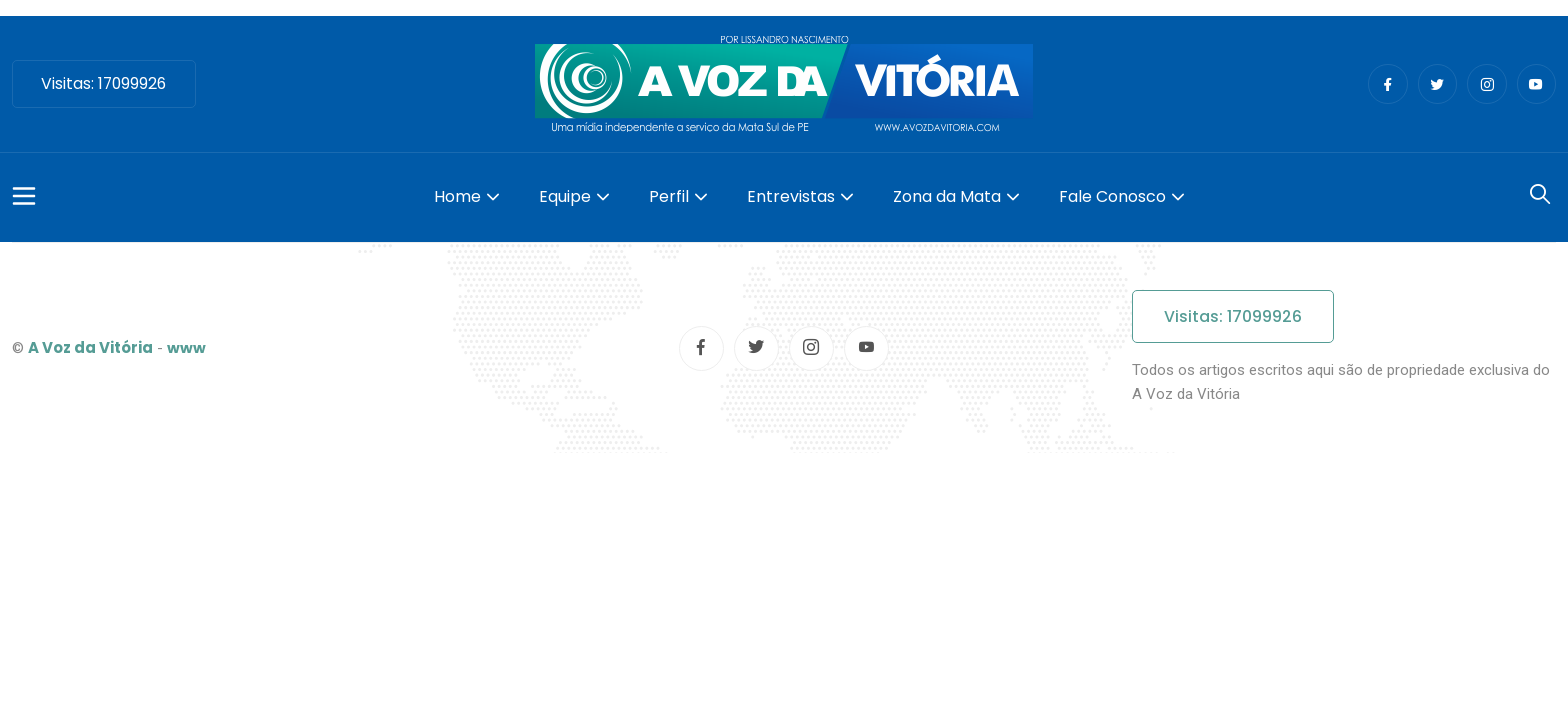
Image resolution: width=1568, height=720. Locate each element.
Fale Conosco (1112, 196)
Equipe (565, 196)
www (186, 347)
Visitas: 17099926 (107, 83)
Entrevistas (791, 196)
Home (457, 196)
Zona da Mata (947, 196)
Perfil (669, 196)
